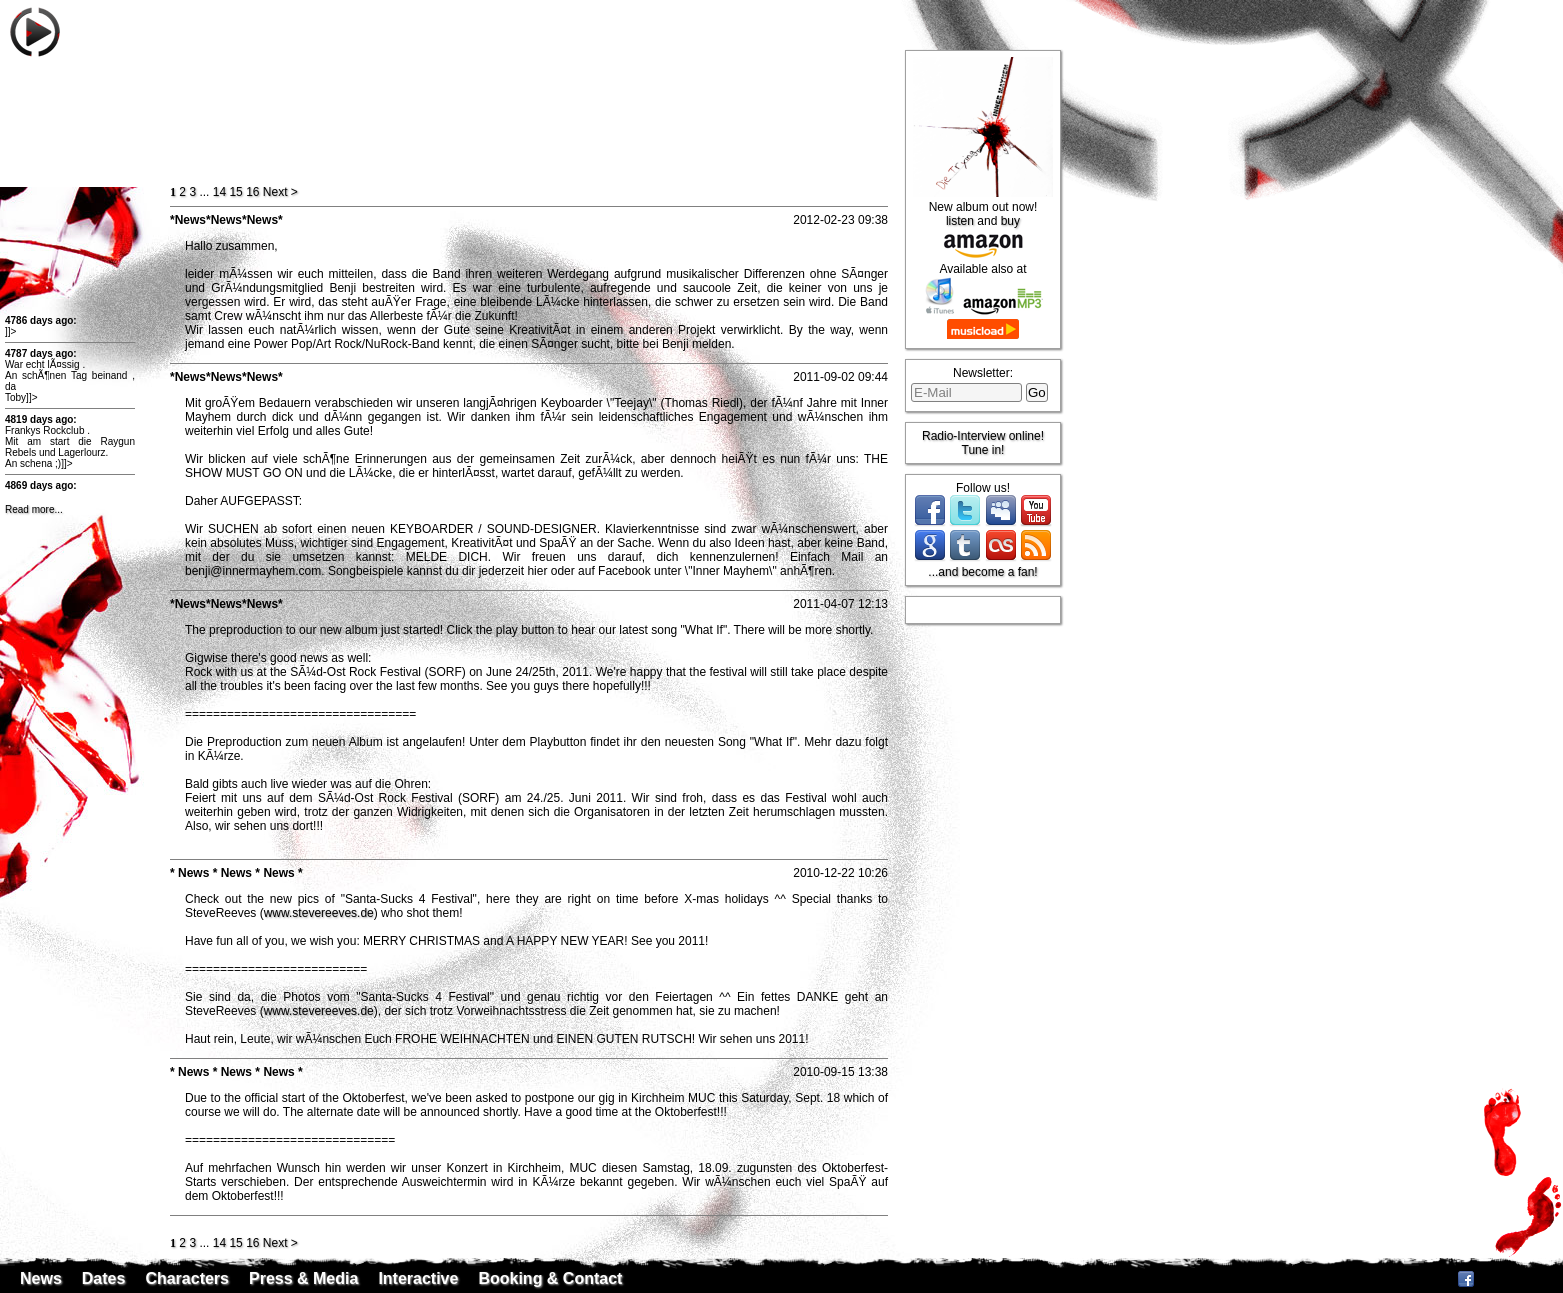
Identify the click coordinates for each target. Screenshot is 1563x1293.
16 (252, 192)
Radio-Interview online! (983, 436)
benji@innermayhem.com (253, 571)
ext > (280, 192)
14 (219, 192)
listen (960, 221)
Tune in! (983, 450)
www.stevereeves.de (319, 913)
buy (1010, 221)
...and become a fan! (982, 572)
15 (235, 192)
